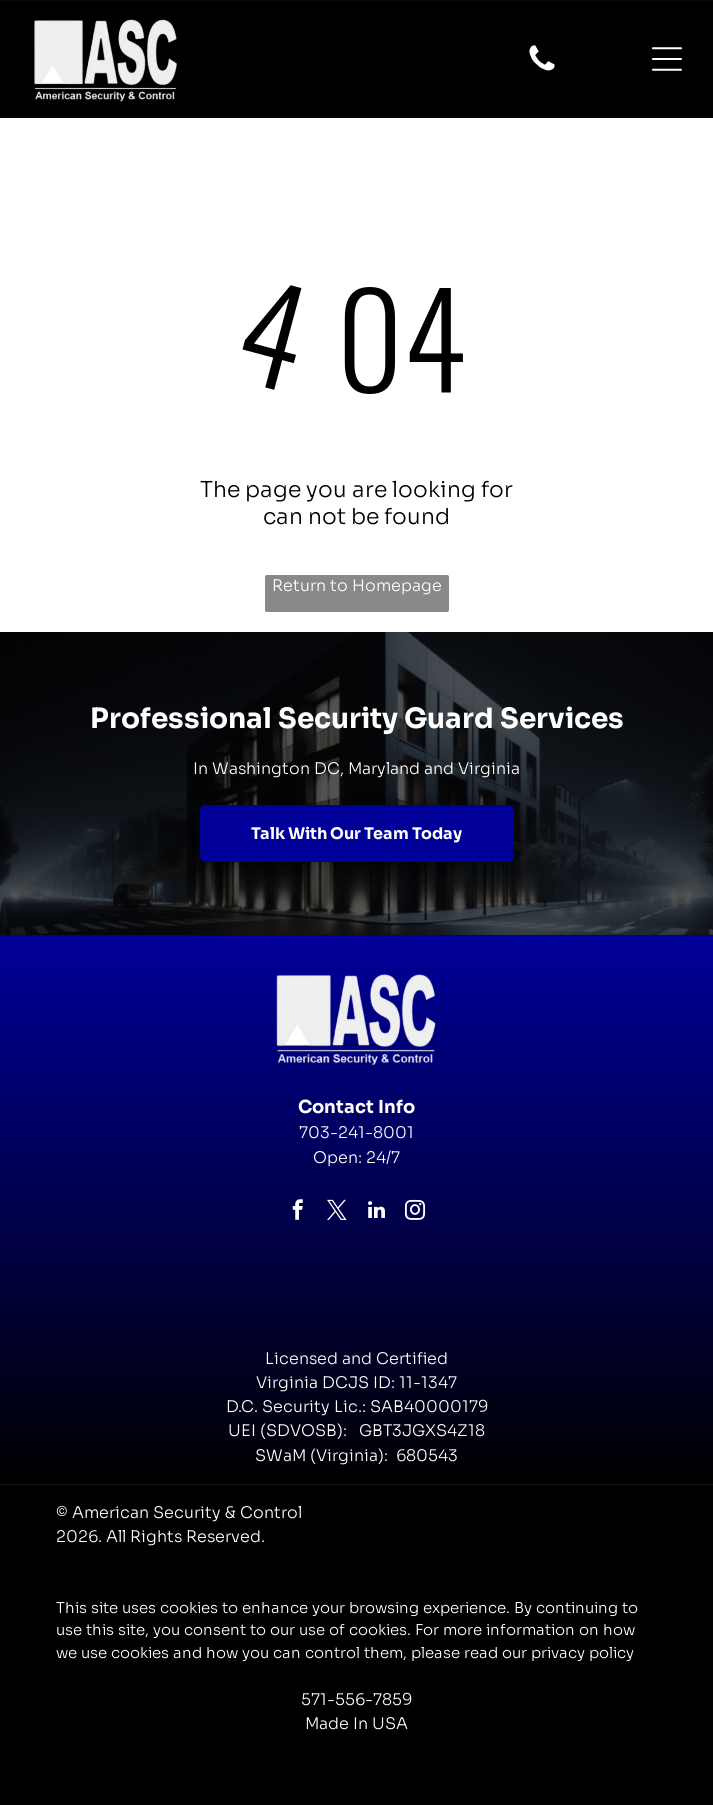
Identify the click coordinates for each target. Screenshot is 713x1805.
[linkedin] (376, 1212)
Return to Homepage (357, 585)
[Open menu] (667, 59)
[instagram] (415, 1212)
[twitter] (337, 1212)
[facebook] (298, 1212)
